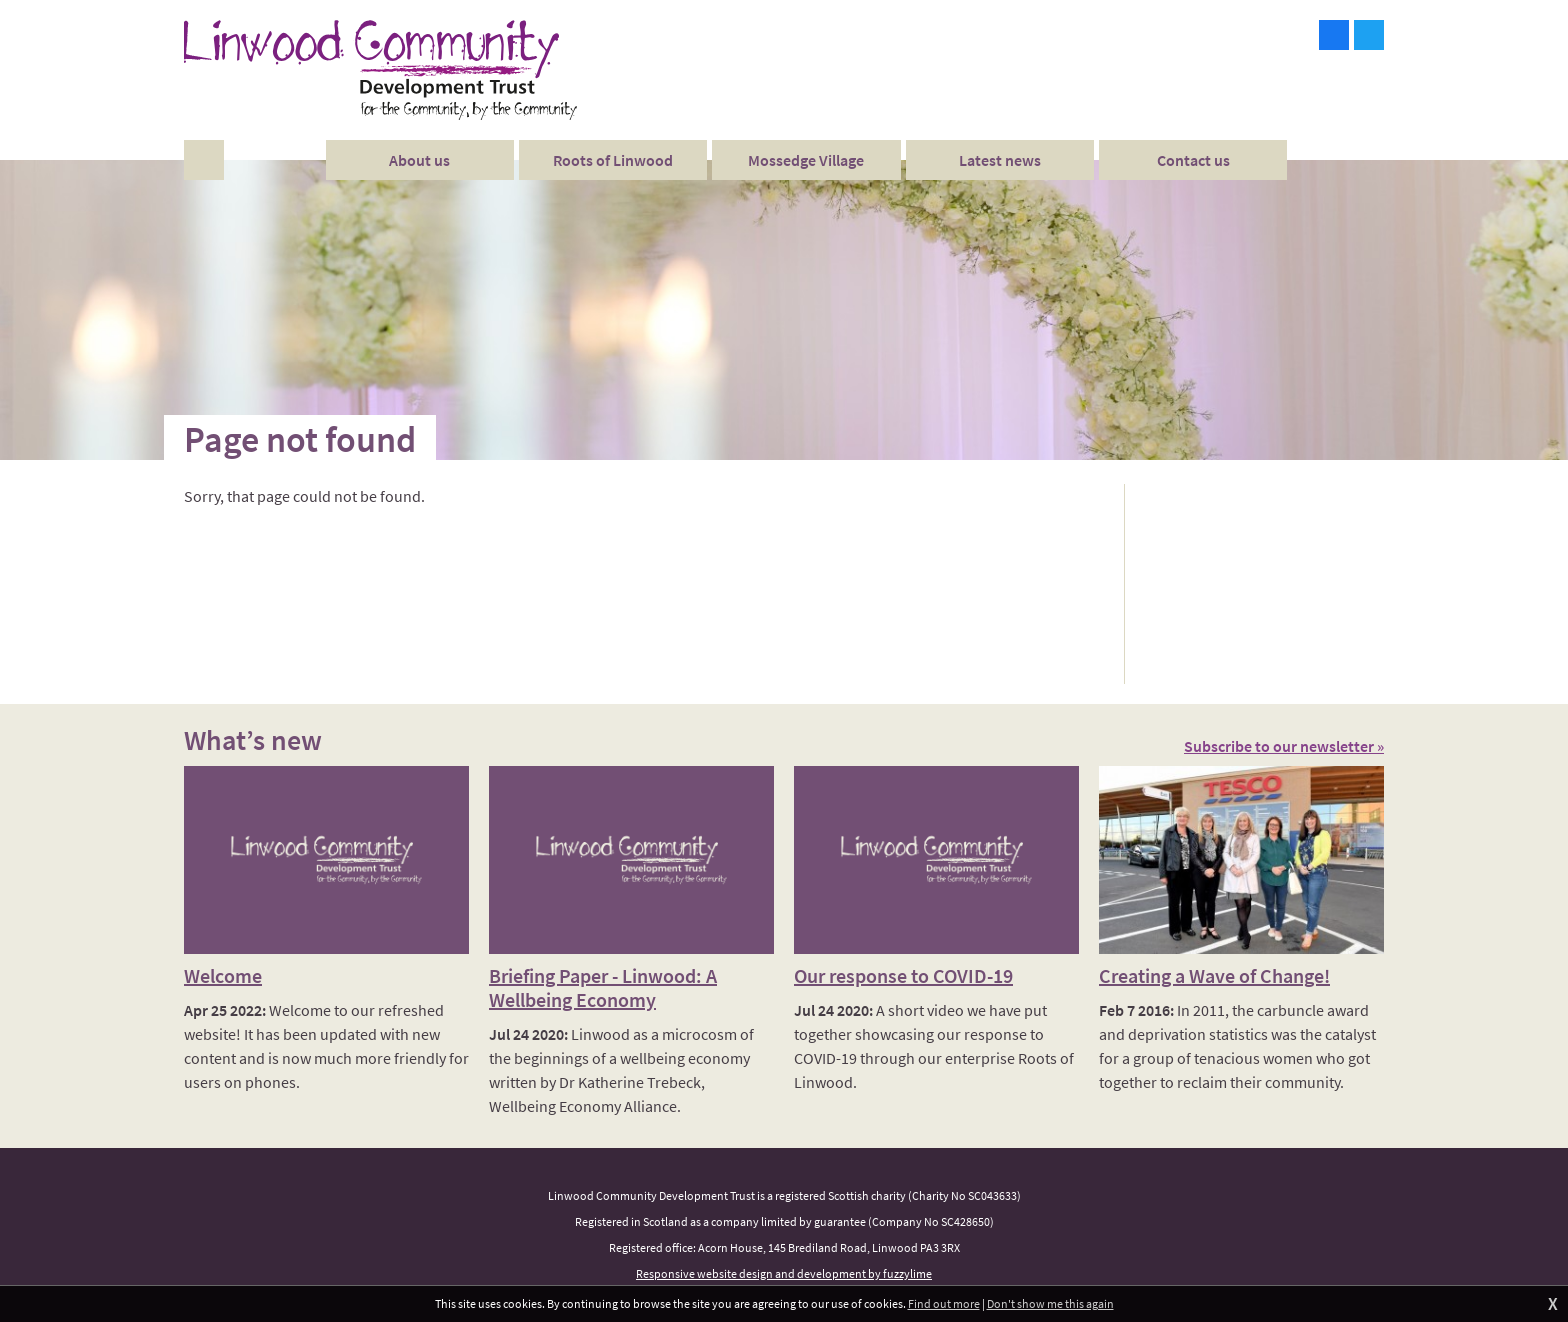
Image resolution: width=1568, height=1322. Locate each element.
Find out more (944, 1303)
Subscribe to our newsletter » (1284, 746)
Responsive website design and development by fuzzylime (784, 1273)
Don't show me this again (1050, 1303)
